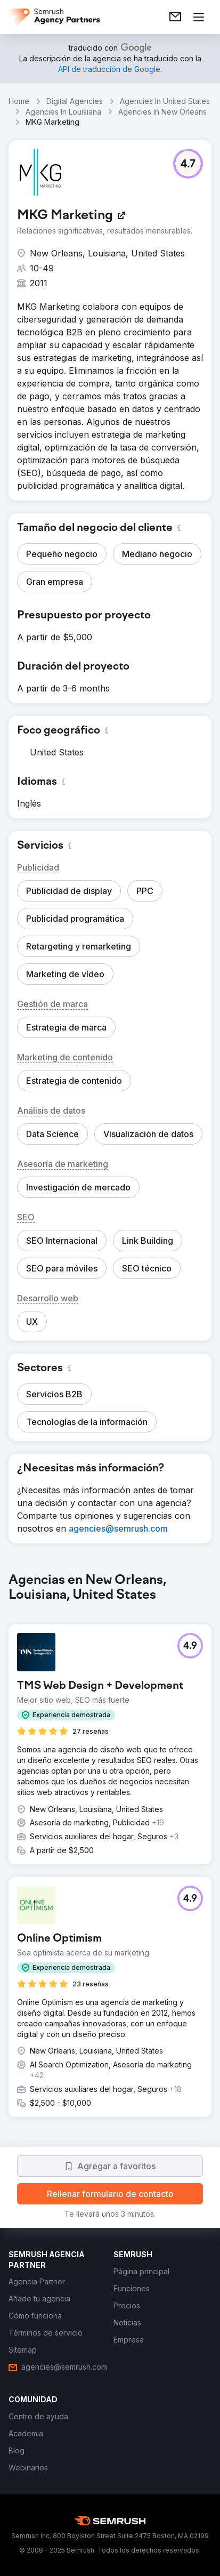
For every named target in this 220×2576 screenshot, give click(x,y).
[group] (110, 1853)
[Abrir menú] (198, 17)
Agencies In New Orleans (162, 111)
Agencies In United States (165, 101)
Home (19, 101)
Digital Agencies (74, 101)
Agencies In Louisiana (63, 111)
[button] (188, 164)
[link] (175, 17)
